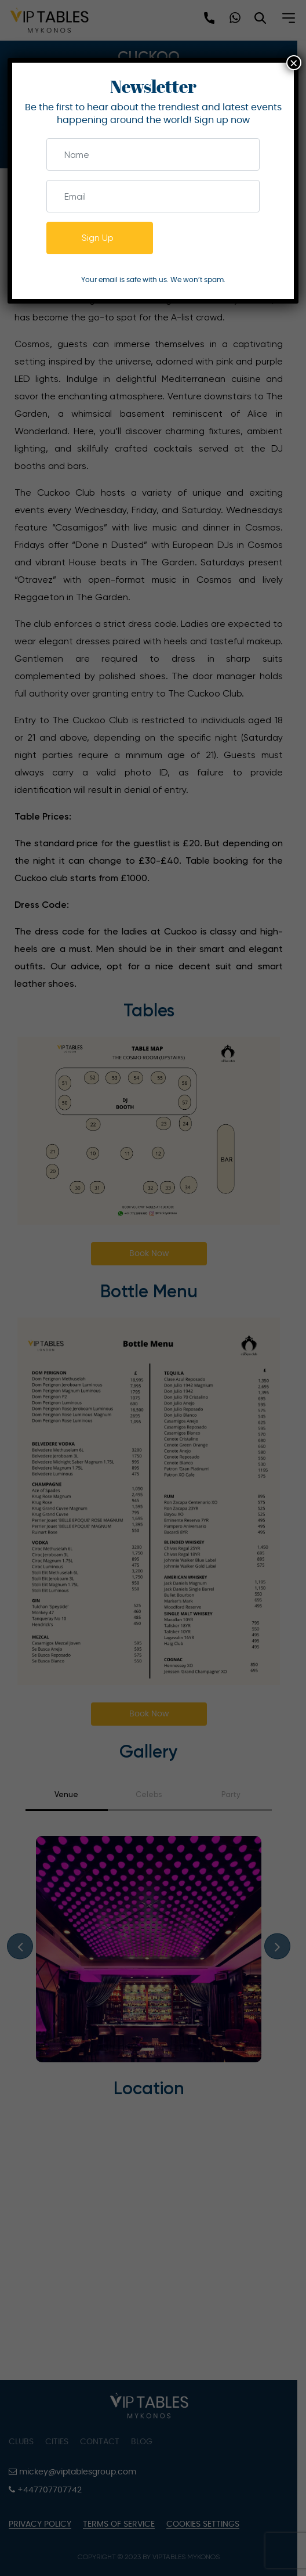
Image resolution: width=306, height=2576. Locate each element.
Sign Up (98, 237)
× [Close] (294, 62)
